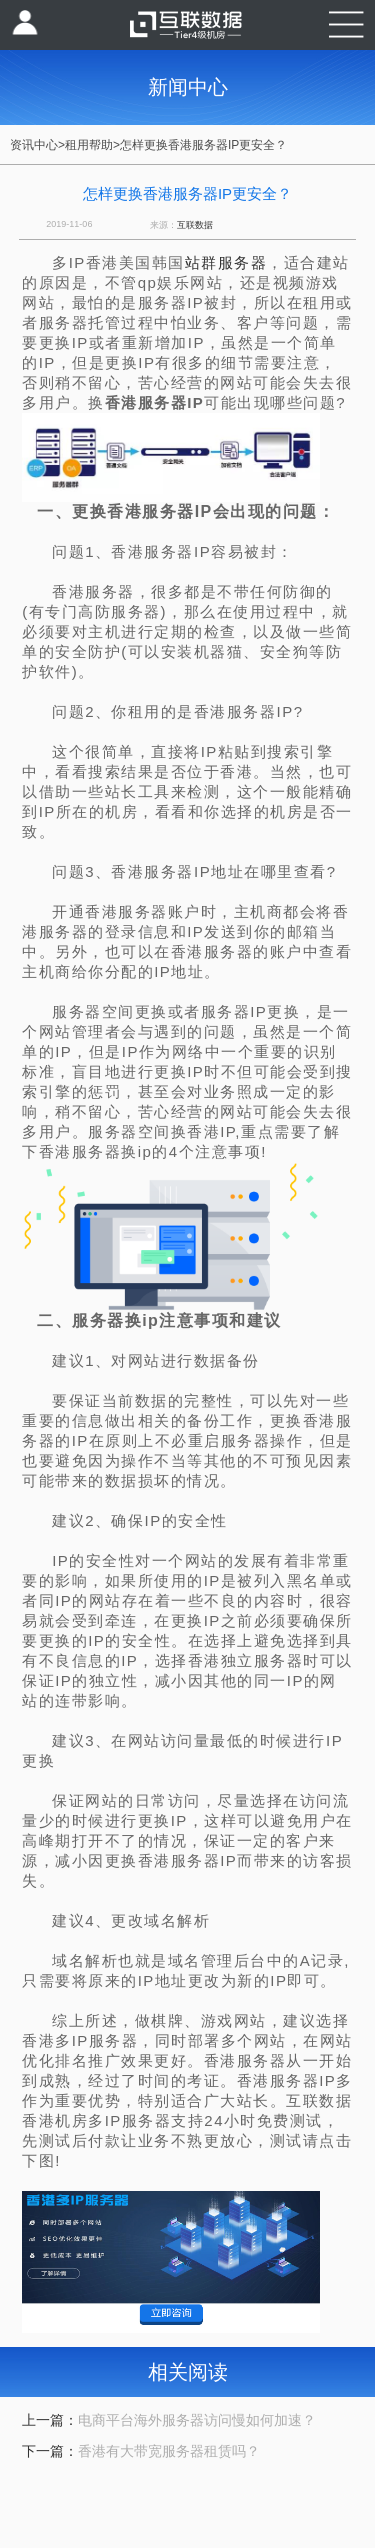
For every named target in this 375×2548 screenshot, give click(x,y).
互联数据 (195, 225)
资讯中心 (34, 145)
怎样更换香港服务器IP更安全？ (203, 145)
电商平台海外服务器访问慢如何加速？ (197, 2420)
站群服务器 (226, 262)
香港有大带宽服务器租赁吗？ (169, 2451)
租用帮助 (89, 145)
